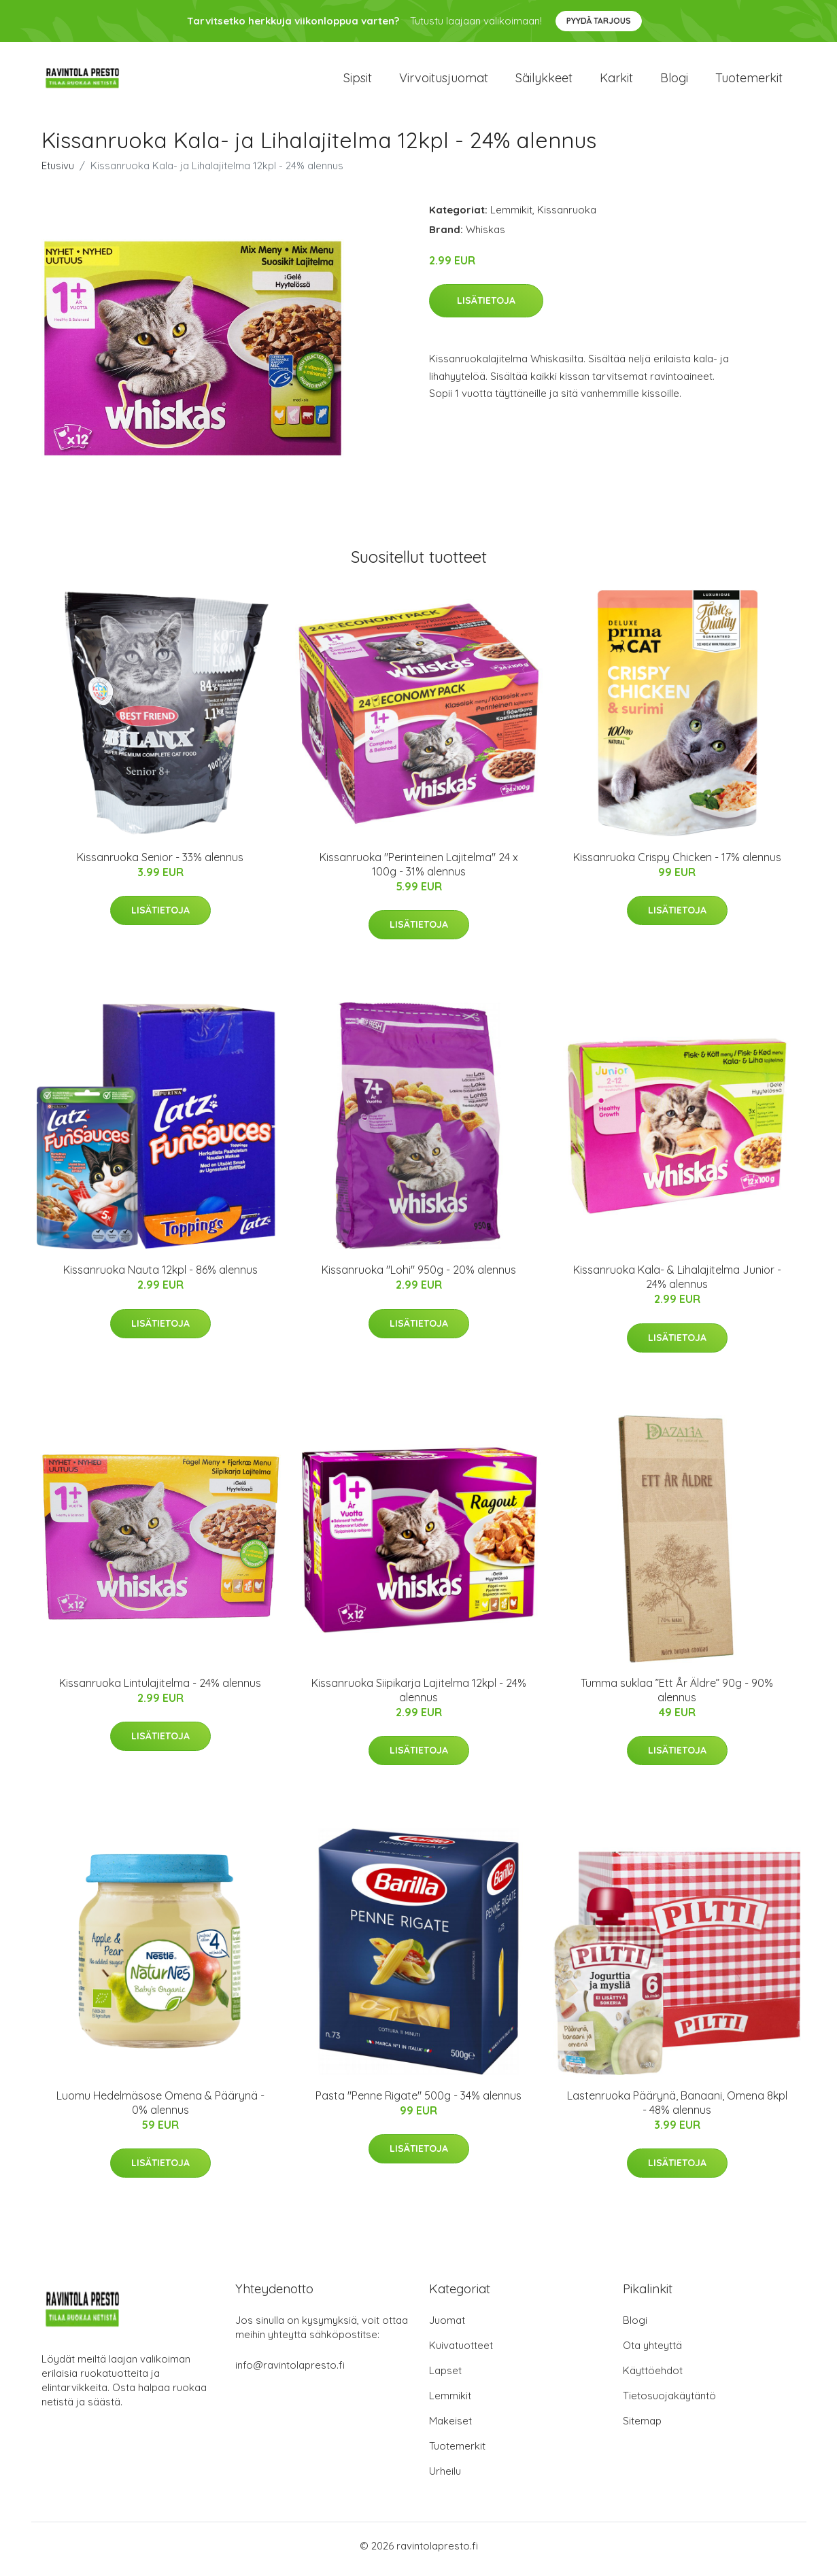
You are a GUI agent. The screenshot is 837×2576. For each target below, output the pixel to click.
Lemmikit (511, 216)
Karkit (616, 81)
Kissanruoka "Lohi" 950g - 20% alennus (419, 1277)
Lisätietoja (486, 308)
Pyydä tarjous (598, 21)
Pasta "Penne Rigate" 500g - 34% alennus (418, 2102)
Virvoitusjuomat (443, 81)
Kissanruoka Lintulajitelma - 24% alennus (160, 1689)
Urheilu (445, 2477)
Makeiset (450, 2427)
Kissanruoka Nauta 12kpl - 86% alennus (160, 1277)
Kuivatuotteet (461, 2352)
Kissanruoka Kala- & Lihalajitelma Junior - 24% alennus (677, 1284)
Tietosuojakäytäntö (669, 2402)
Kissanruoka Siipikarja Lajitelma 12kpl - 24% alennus (418, 1697)
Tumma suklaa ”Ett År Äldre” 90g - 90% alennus (677, 1697)
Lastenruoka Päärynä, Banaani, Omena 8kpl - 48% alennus (677, 2109)
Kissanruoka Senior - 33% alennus (160, 864)
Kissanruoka (566, 216)
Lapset (445, 2377)
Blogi (674, 81)
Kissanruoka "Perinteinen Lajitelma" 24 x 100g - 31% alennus (419, 871)
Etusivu (57, 172)
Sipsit (357, 81)
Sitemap (642, 2427)
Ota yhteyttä (652, 2352)
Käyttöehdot (653, 2377)
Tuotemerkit (749, 81)
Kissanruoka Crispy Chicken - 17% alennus (677, 864)
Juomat (447, 2326)
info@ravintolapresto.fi (290, 2371)
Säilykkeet (544, 81)
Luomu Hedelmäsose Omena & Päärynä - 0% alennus (160, 2109)
